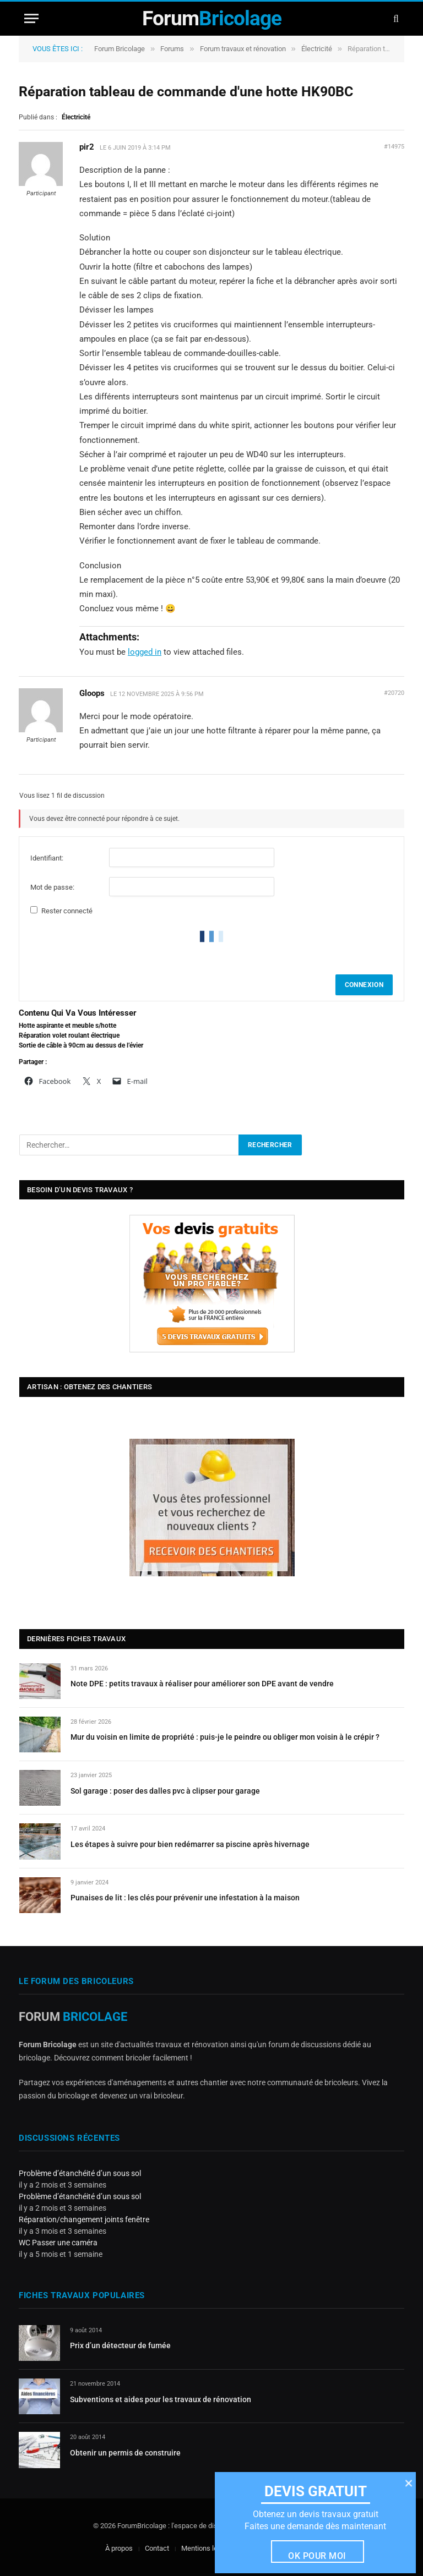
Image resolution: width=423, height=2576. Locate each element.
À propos (119, 2548)
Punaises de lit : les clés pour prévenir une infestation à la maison (185, 1897)
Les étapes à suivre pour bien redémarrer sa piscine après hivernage (190, 1844)
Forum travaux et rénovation (243, 49)
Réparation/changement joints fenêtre (84, 2219)
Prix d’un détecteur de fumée (120, 2345)
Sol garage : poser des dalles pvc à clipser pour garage (165, 1790)
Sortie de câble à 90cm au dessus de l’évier (81, 1045)
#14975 (394, 146)
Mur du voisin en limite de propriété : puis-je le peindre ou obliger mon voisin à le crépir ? (224, 1737)
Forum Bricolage (119, 49)
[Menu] (31, 18)
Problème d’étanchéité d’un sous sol (80, 2173)
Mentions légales (208, 2548)
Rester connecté (67, 911)
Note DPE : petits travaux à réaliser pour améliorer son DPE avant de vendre (202, 1683)
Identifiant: (46, 858)
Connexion (364, 985)
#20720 (394, 693)
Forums (172, 49)
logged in (144, 652)
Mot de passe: (52, 887)
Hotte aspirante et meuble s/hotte (67, 1025)
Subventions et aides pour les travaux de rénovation (160, 2399)
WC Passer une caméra (58, 2242)
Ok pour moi (317, 2556)
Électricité (316, 49)
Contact (157, 2548)
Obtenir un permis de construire (125, 2452)
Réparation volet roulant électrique (69, 1035)
